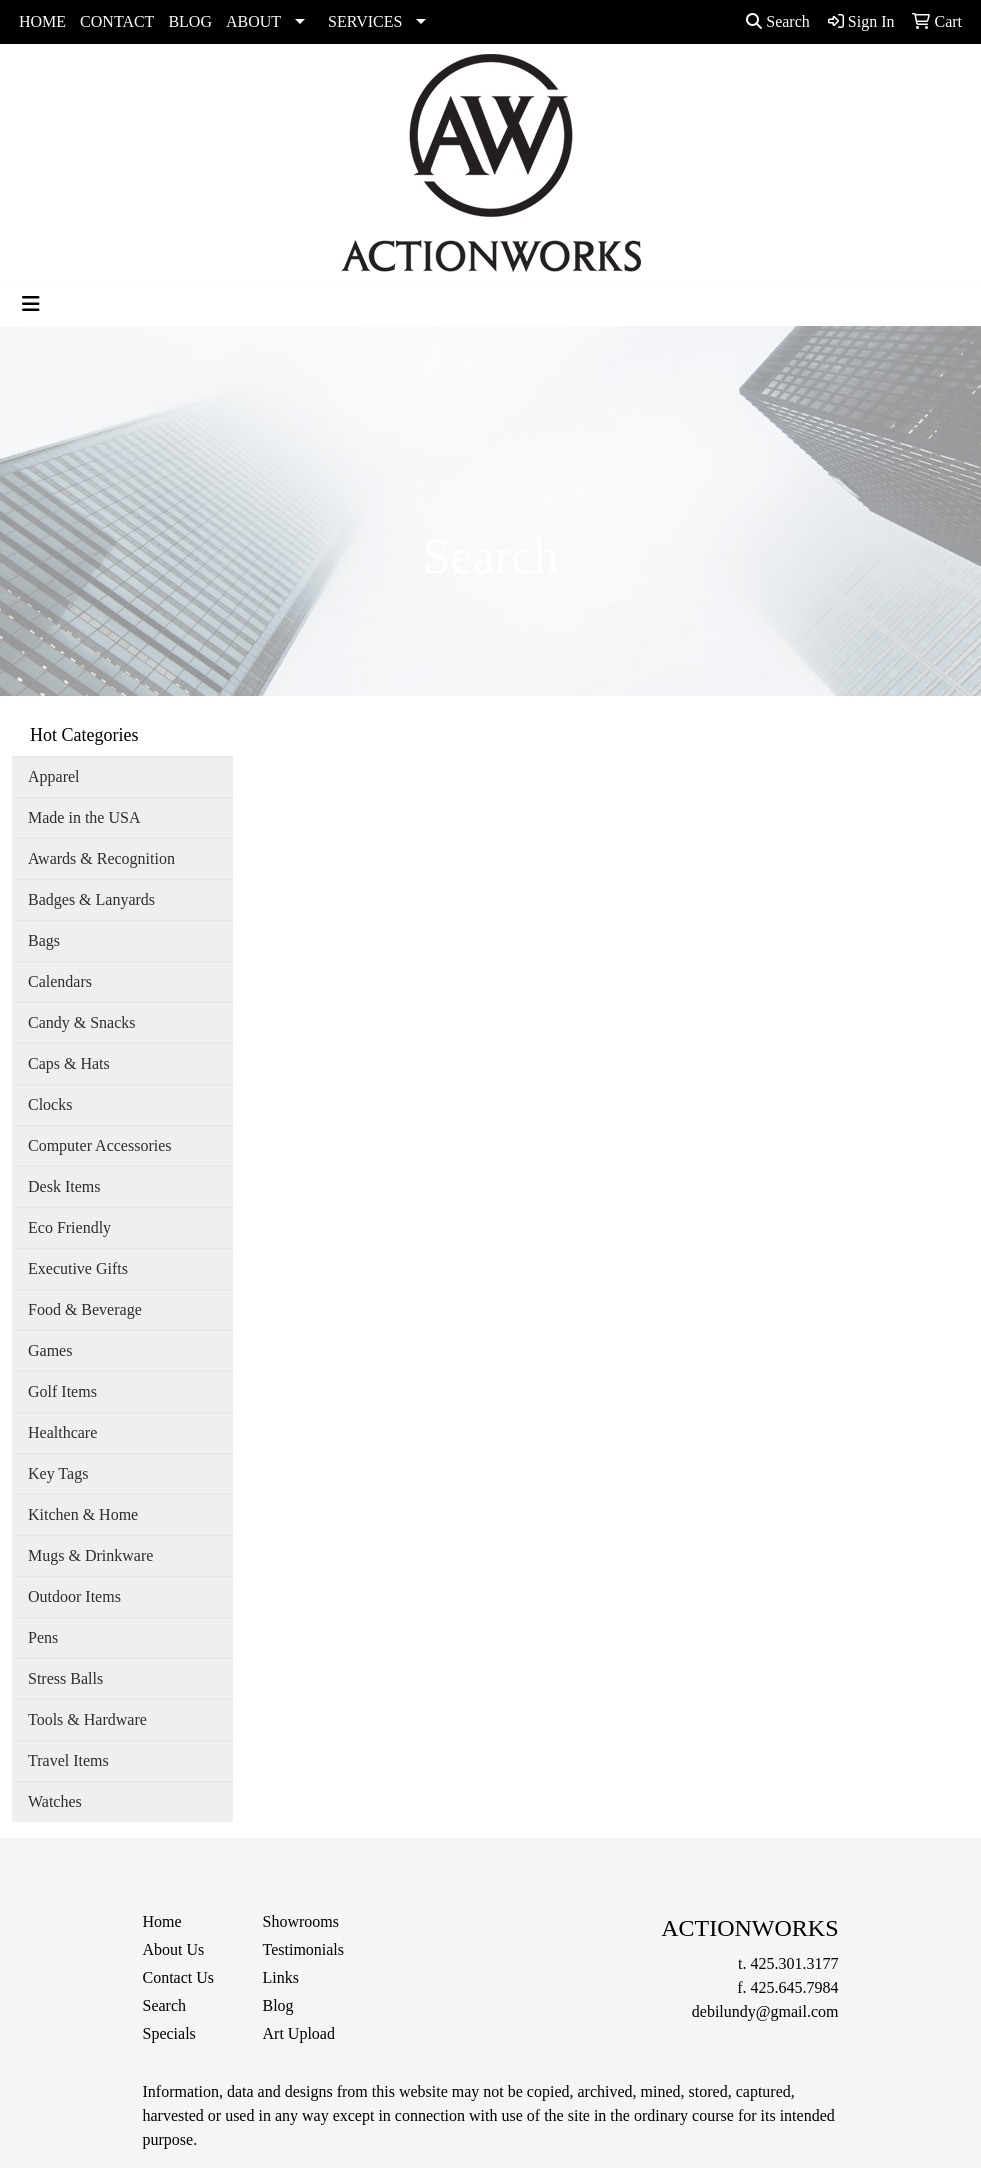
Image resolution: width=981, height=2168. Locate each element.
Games (50, 1350)
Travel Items (68, 1760)
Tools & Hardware (87, 1719)
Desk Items (64, 1186)
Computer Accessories (100, 1145)
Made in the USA (84, 817)
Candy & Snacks (82, 1022)
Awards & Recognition (101, 858)
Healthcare (62, 1432)
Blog (278, 2005)
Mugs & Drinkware (90, 1555)
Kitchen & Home (83, 1514)
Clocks (50, 1104)
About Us (174, 1949)
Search (778, 21)
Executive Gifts (78, 1268)
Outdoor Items (74, 1596)
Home (162, 1921)
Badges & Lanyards (91, 899)
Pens (43, 1637)
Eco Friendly (69, 1227)
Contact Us (179, 1977)
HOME (42, 21)
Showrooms (301, 1921)
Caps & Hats (69, 1063)
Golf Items (62, 1391)
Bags (44, 940)
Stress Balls (65, 1678)
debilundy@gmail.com (765, 2011)
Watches (55, 1801)
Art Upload (299, 2033)
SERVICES (365, 21)
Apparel (54, 776)
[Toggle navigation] (31, 304)
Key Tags (58, 1473)
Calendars (60, 981)
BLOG (190, 21)
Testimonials (304, 1949)
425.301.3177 (795, 1963)
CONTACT (117, 21)
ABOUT (253, 21)
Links (281, 1977)
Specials (169, 2033)
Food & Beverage (85, 1309)
